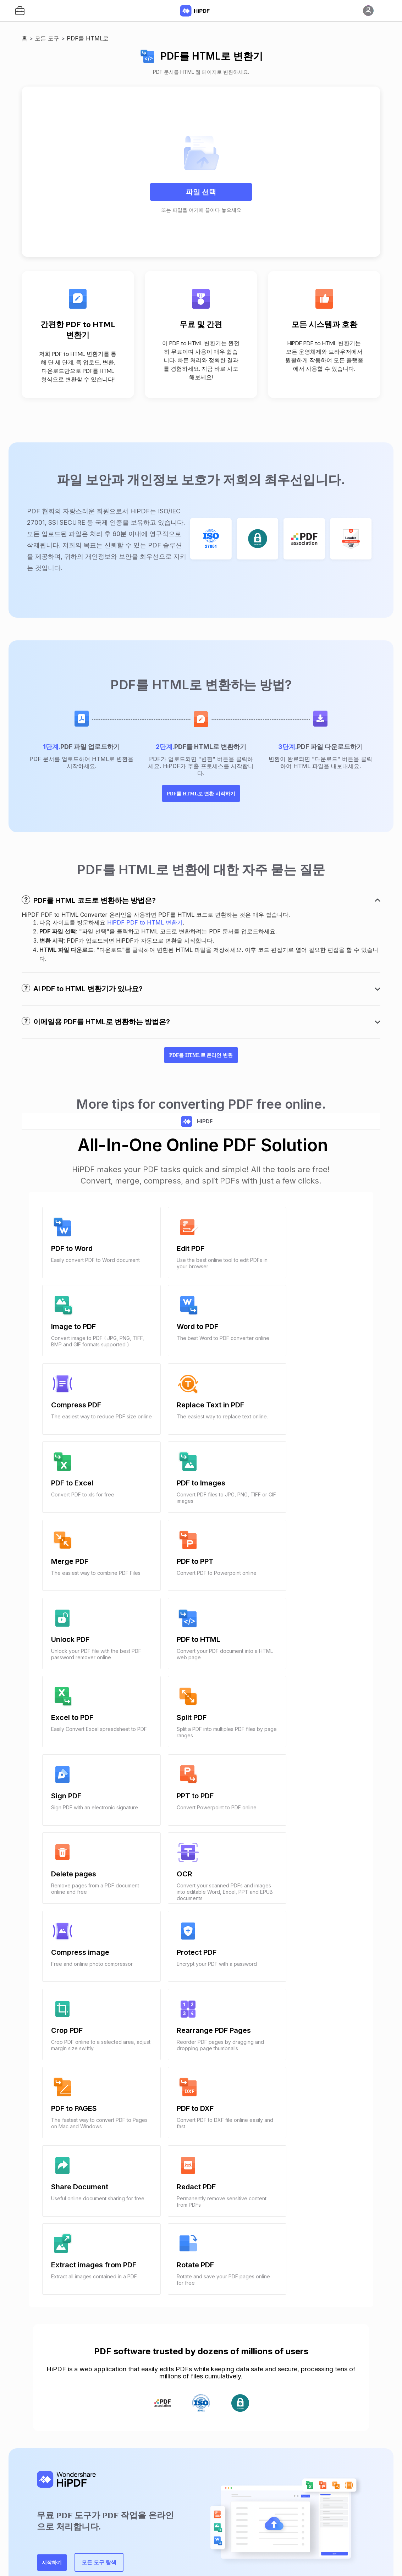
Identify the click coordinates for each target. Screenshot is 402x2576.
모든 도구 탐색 (126, 2319)
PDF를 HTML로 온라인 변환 (201, 1083)
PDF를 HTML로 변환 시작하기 (201, 805)
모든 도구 (47, 38)
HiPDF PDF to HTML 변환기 (145, 938)
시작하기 (62, 2319)
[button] (20, 10)
